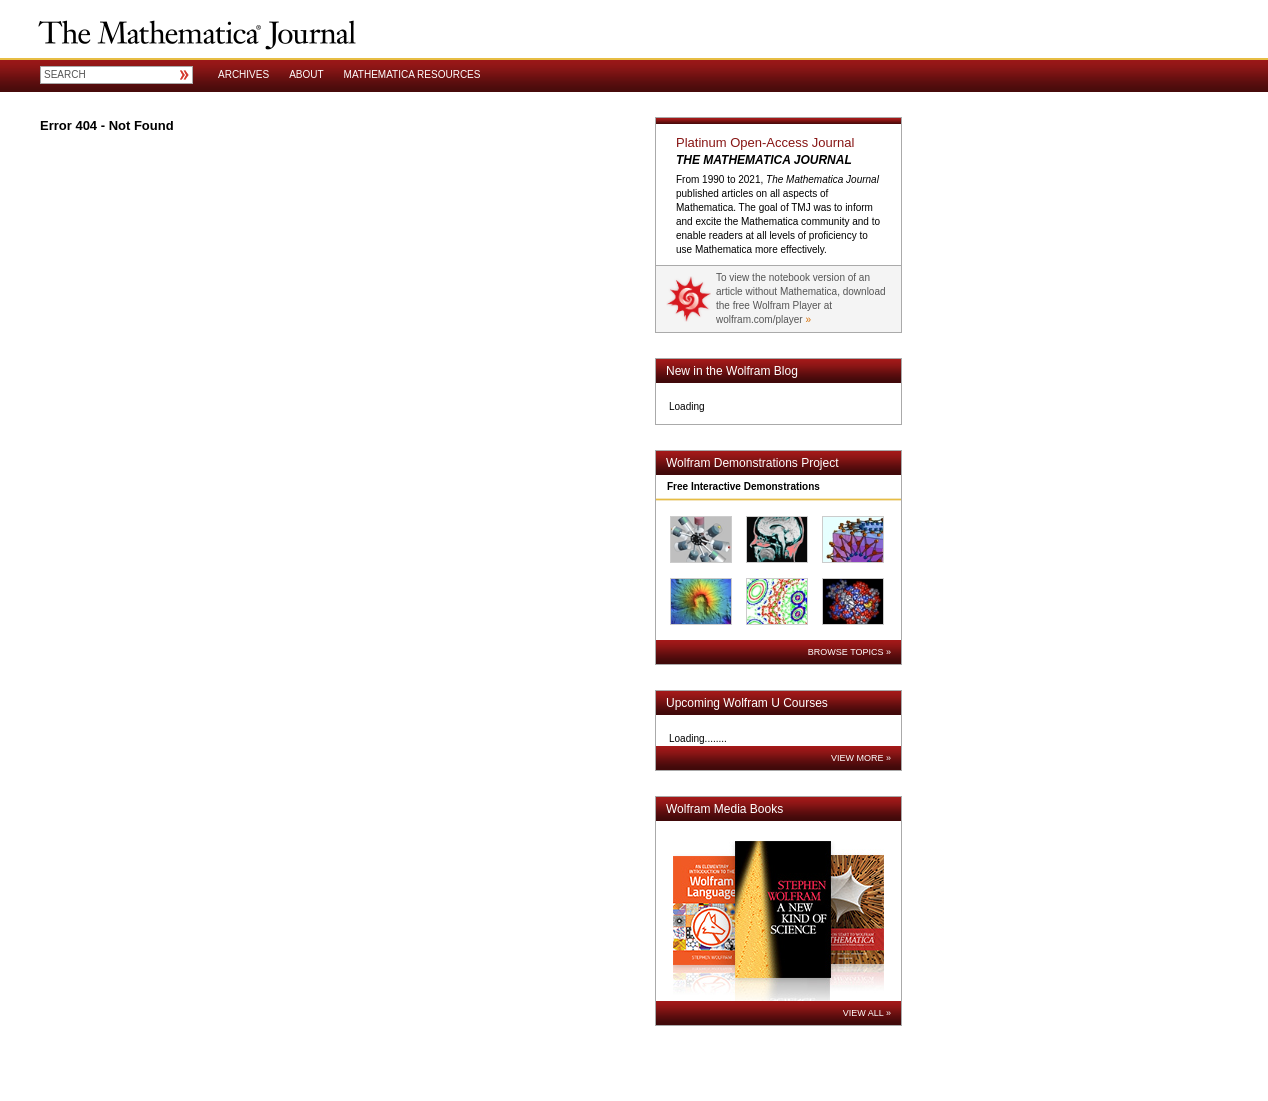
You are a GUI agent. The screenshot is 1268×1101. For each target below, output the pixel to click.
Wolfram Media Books (724, 809)
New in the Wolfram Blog (732, 371)
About (306, 74)
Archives (243, 74)
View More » (861, 758)
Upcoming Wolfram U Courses (747, 703)
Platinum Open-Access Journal (765, 142)
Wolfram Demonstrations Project (752, 463)
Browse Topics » (849, 652)
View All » (867, 1013)
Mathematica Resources (412, 74)
